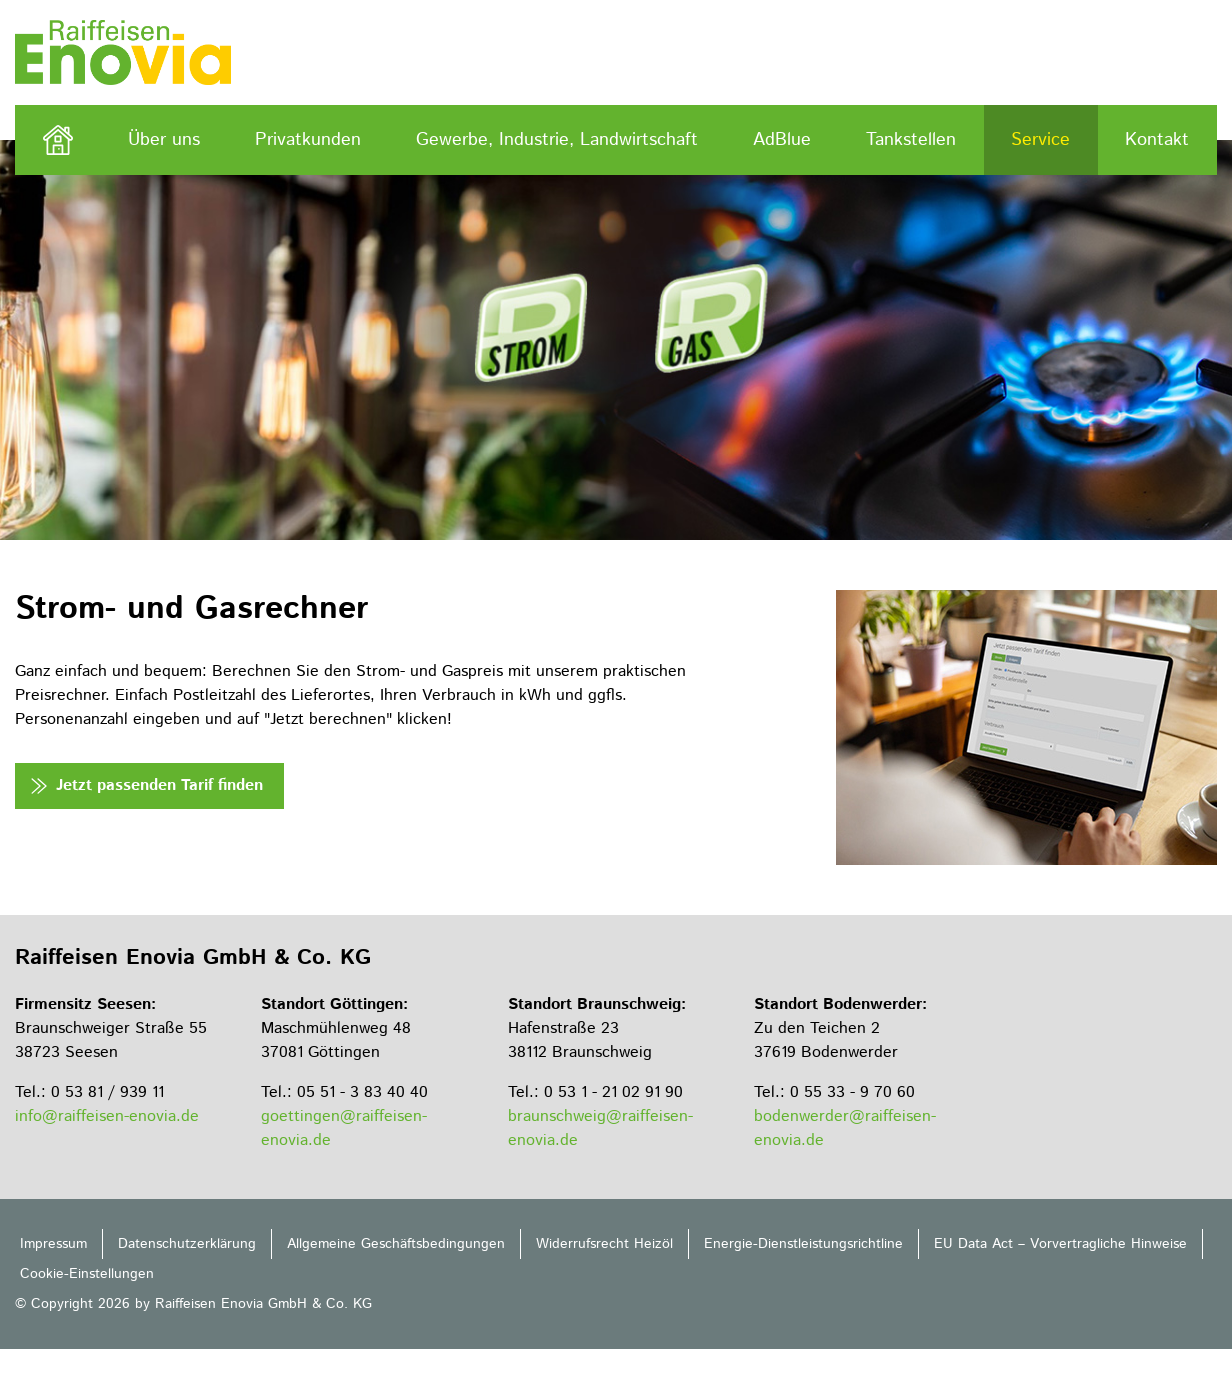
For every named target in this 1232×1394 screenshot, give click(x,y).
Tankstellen (911, 140)
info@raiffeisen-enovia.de (107, 1116)
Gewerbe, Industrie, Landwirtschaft (557, 140)
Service (1040, 140)
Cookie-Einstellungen (87, 1274)
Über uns (164, 140)
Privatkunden (308, 140)
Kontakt (1157, 140)
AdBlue (782, 140)
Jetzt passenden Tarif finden (159, 785)
